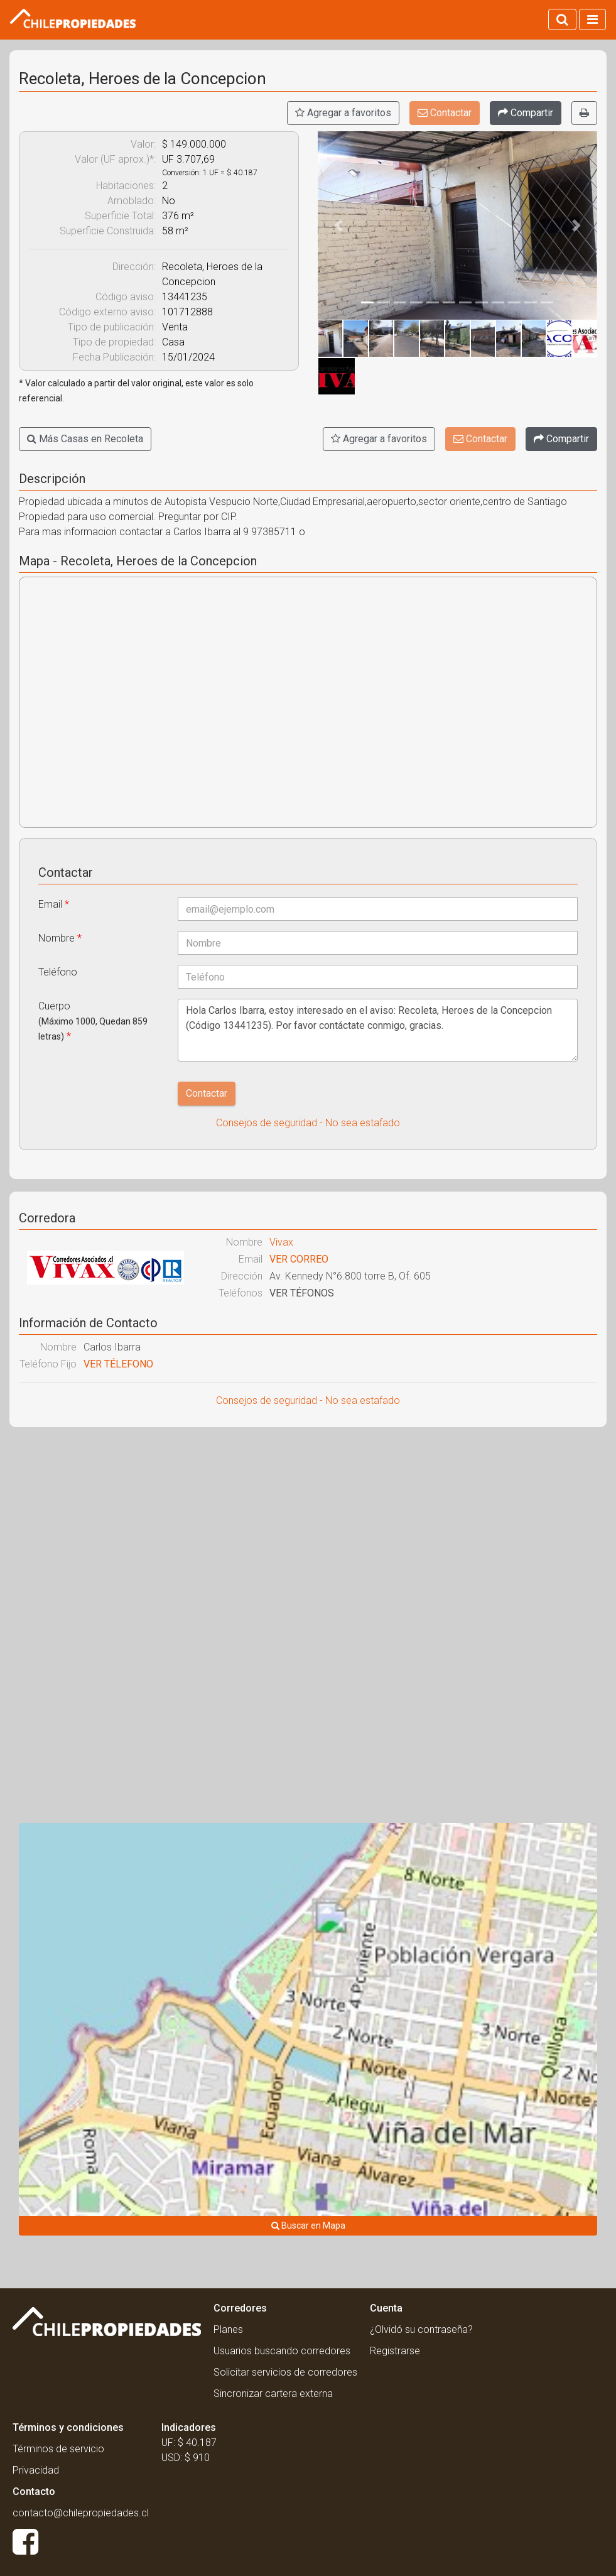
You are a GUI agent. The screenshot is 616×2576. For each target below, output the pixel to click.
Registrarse (395, 2351)
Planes (228, 2329)
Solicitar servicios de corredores (285, 2372)
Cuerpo (93, 1021)
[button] (339, 225)
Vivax (281, 1242)
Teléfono (57, 972)
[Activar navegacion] (592, 19)
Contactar (445, 113)
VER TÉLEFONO (118, 1364)
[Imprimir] (584, 113)
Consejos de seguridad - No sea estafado (308, 1123)
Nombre (60, 938)
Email (53, 904)
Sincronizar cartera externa (273, 2393)
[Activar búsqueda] (562, 19)
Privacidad (36, 2470)
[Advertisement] (308, 1528)
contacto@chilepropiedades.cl (81, 2513)
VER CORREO (298, 1259)
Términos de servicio (58, 2449)
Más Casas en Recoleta (85, 439)
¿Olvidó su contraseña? (421, 2329)
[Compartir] (525, 113)
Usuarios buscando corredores (281, 2351)
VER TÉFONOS (301, 1293)
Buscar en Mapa (308, 2225)
